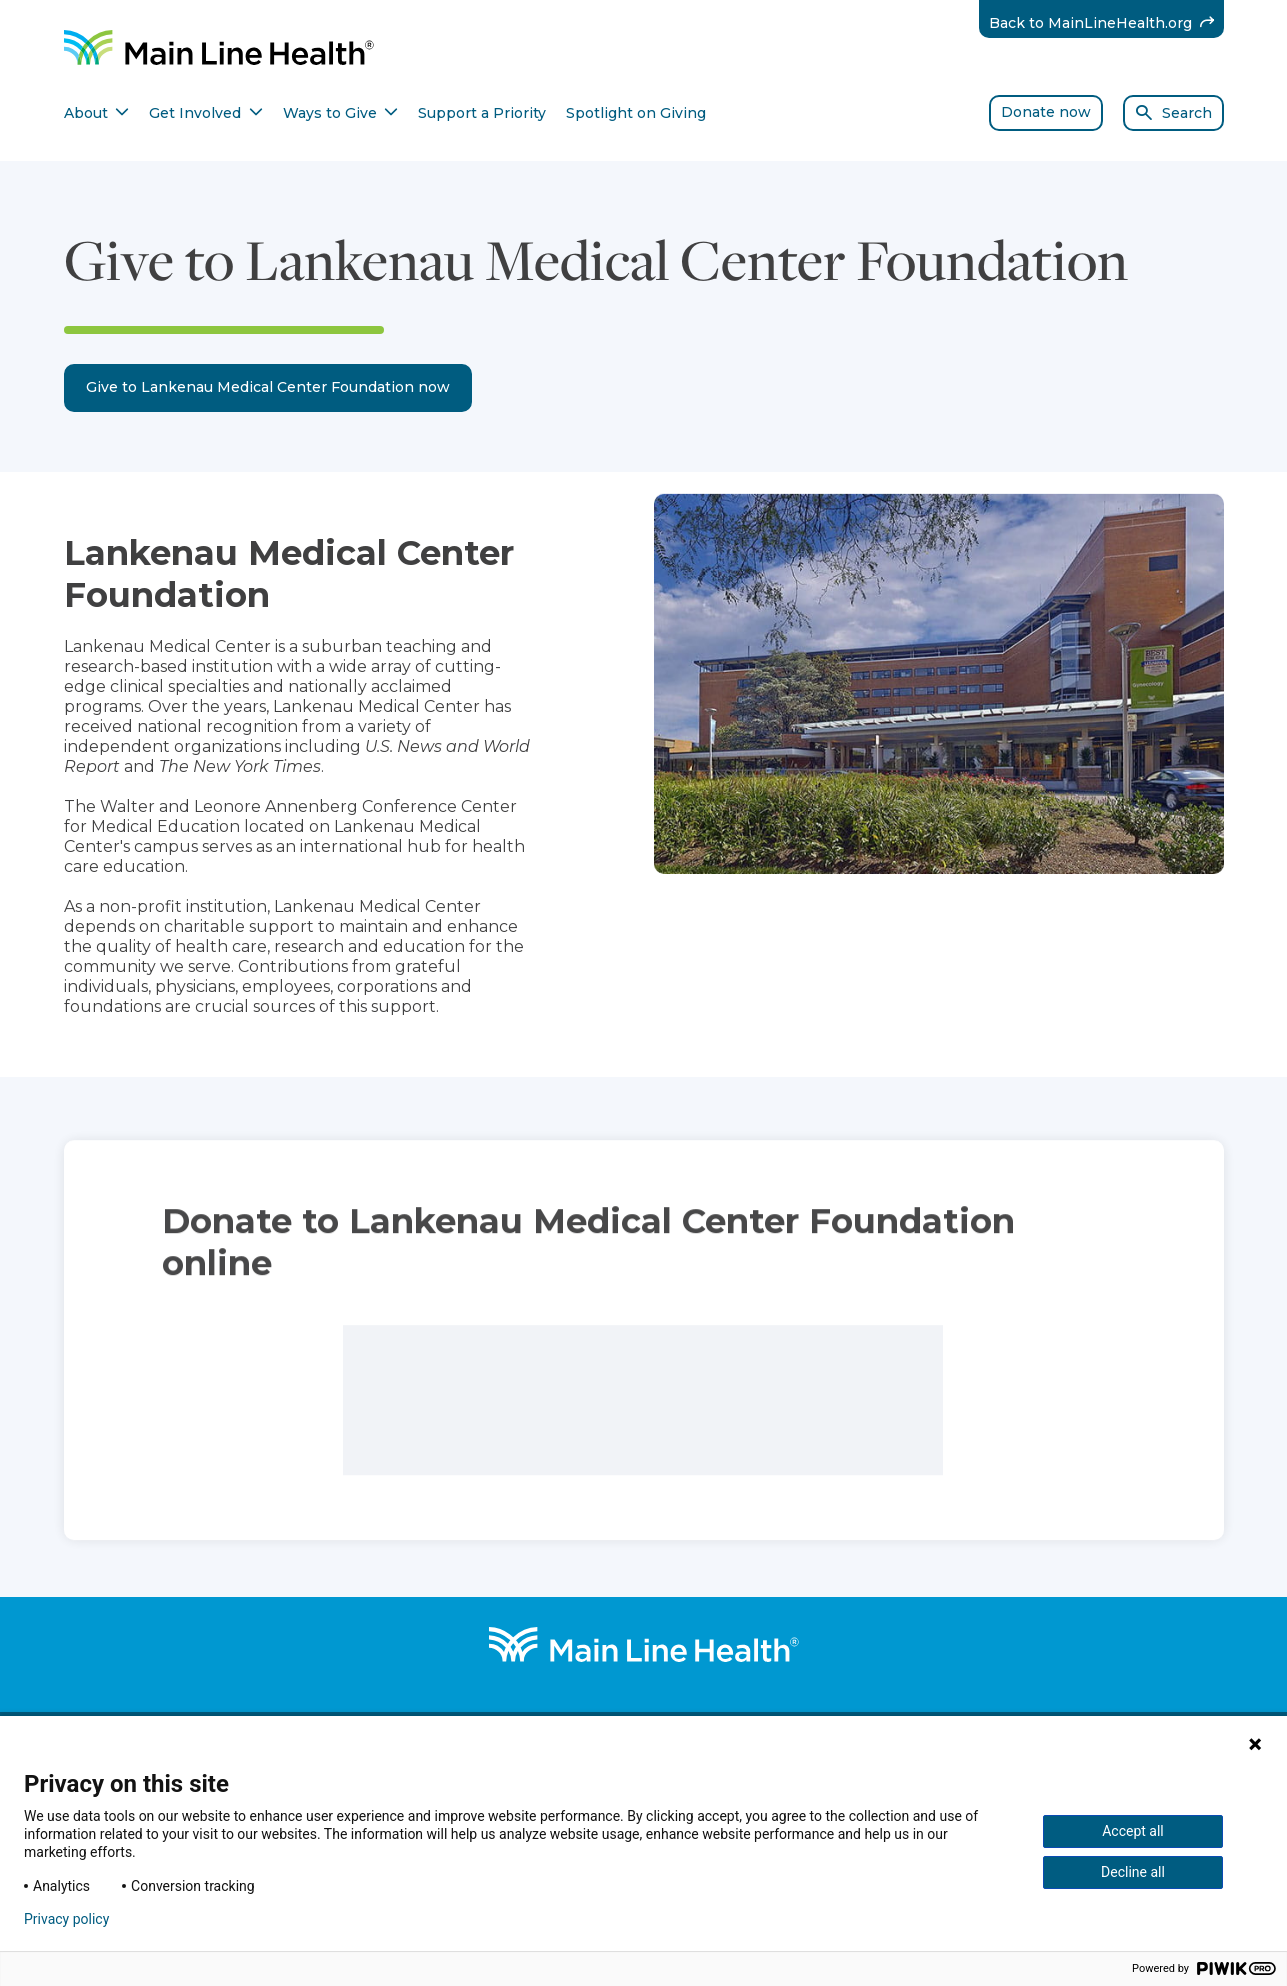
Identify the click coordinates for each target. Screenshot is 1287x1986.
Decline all (1133, 1872)
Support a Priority (482, 113)
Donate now (1046, 112)
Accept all (1133, 1831)
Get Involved (206, 113)
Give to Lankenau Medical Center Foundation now (268, 387)
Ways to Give (341, 113)
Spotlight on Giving (636, 113)
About (97, 113)
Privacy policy (66, 1919)
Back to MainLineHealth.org (1106, 22)
